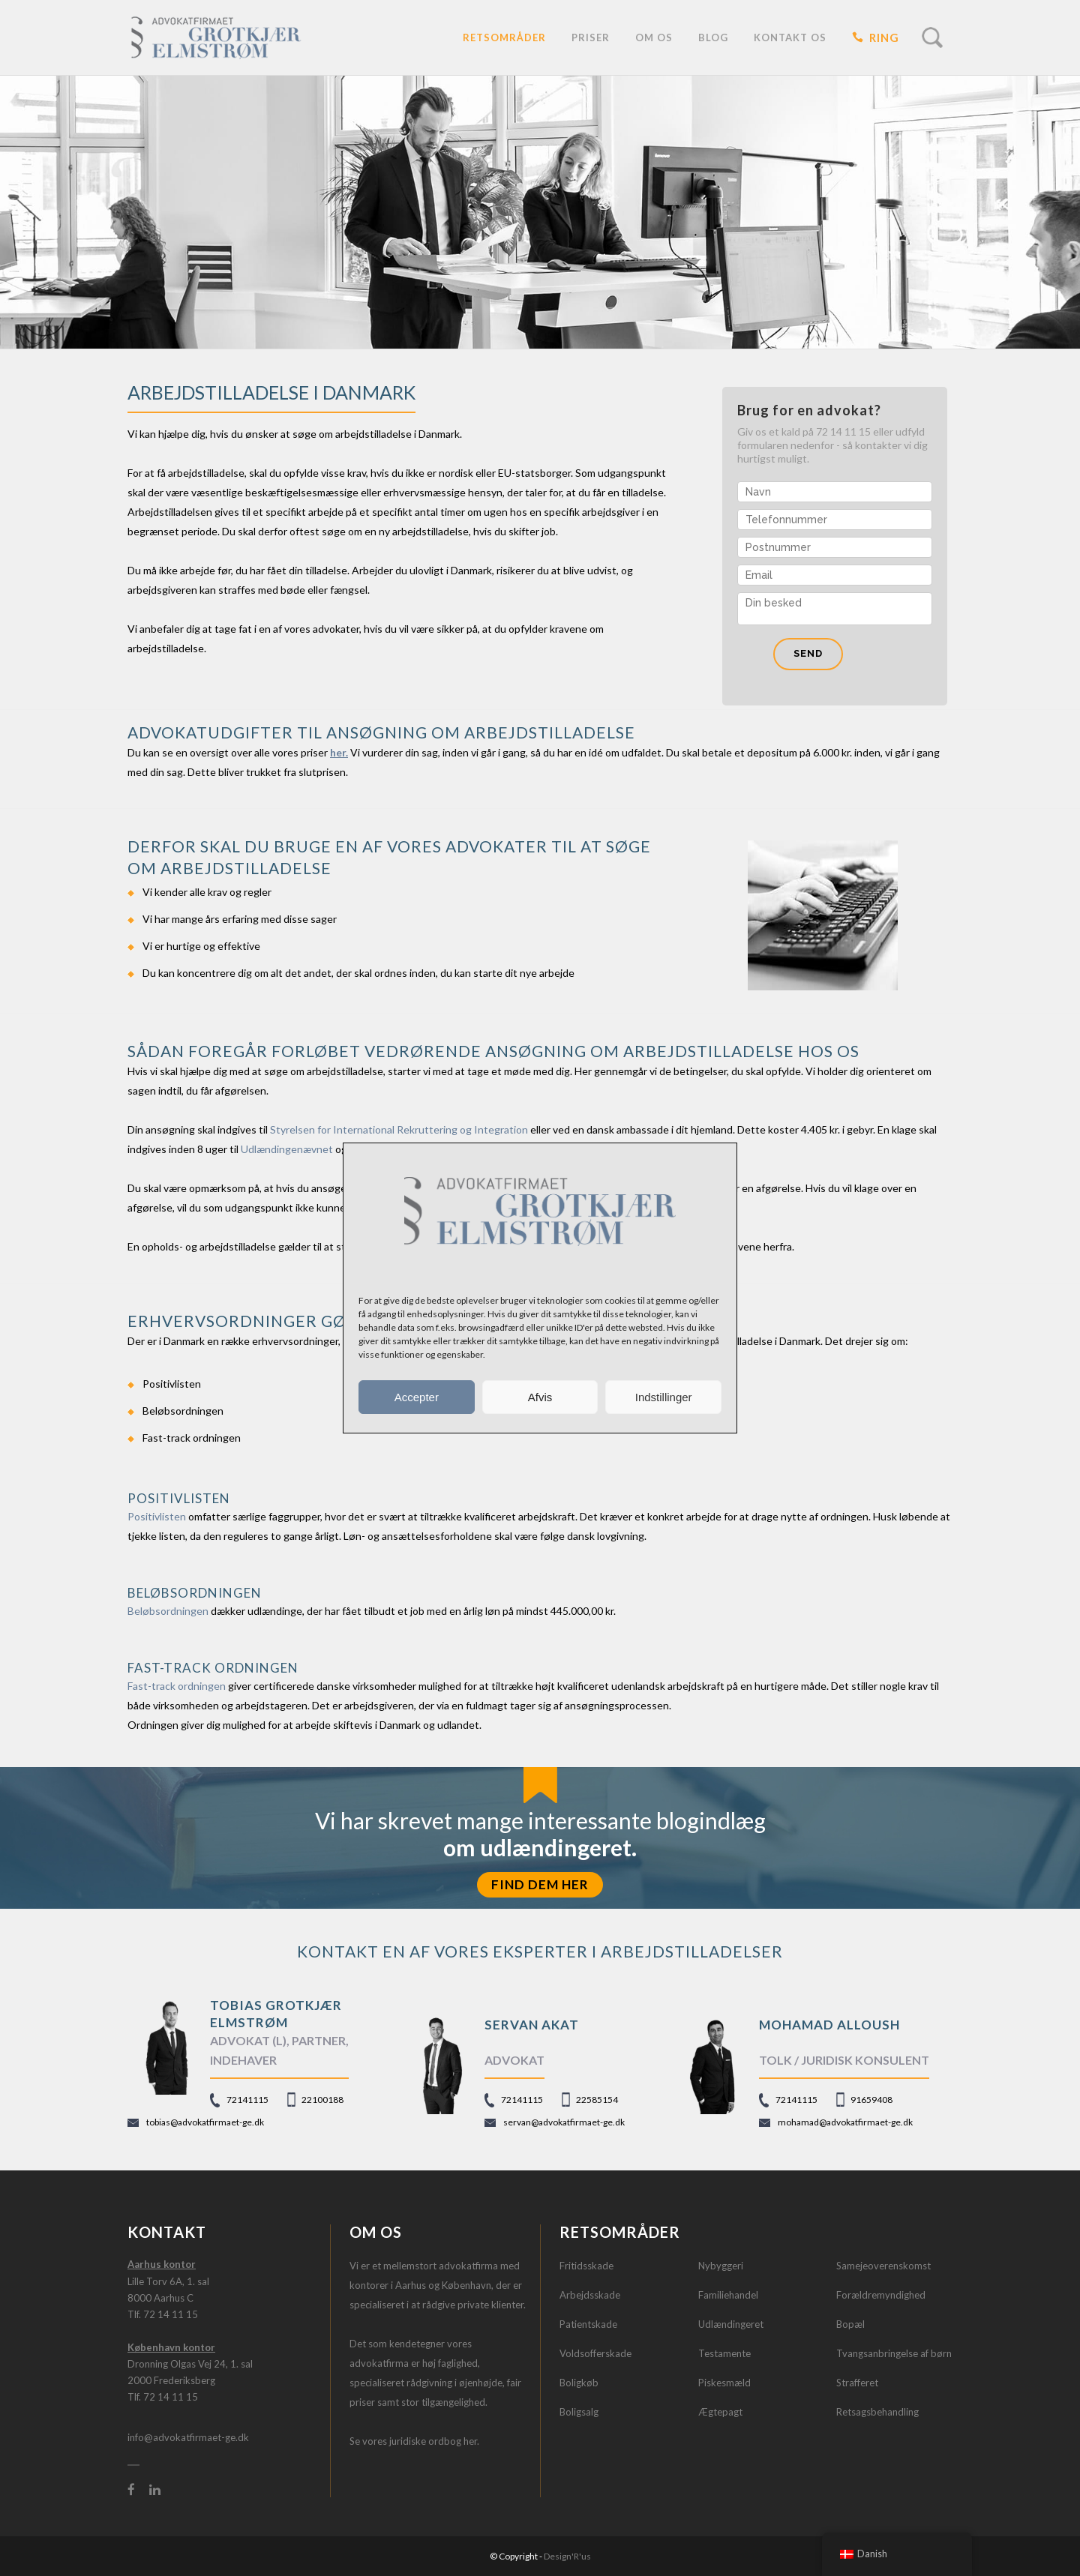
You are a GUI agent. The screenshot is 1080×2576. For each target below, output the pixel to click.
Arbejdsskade (590, 2295)
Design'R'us (567, 2556)
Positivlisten (157, 1516)
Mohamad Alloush (829, 2024)
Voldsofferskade (596, 2353)
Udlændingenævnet (287, 1149)
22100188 (323, 2099)
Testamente (724, 2353)
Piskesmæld (724, 2383)
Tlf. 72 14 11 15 (163, 2314)
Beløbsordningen (168, 1610)
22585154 (597, 2099)
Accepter (416, 1397)
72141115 (247, 2099)
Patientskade (588, 2324)
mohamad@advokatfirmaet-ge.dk (845, 2122)
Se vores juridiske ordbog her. (414, 2441)
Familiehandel (728, 2295)
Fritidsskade (587, 2266)
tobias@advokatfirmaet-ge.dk (205, 2122)
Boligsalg (579, 2412)
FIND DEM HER (540, 1884)
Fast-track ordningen (177, 1685)
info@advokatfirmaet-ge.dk (188, 2437)
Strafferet (857, 2383)
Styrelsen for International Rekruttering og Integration (399, 1129)
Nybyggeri (720, 2266)
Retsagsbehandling (877, 2412)
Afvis (540, 1397)
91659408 (871, 2099)
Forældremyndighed (881, 2295)
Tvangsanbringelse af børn (894, 2353)
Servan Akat (531, 2024)
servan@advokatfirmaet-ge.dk (564, 2122)
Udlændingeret (731, 2324)
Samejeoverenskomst (883, 2266)
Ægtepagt (720, 2412)
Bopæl (850, 2324)
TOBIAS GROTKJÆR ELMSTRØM (276, 2013)
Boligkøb (579, 2383)
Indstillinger (663, 1397)
